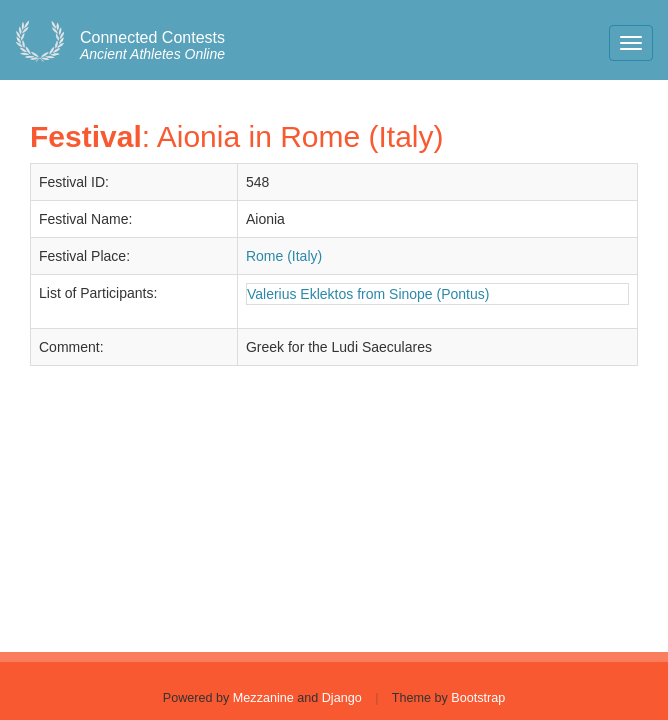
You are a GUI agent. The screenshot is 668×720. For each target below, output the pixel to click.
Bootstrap (478, 698)
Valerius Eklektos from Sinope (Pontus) (368, 294)
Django (342, 698)
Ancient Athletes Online (152, 46)
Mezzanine (263, 698)
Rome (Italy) (284, 256)
